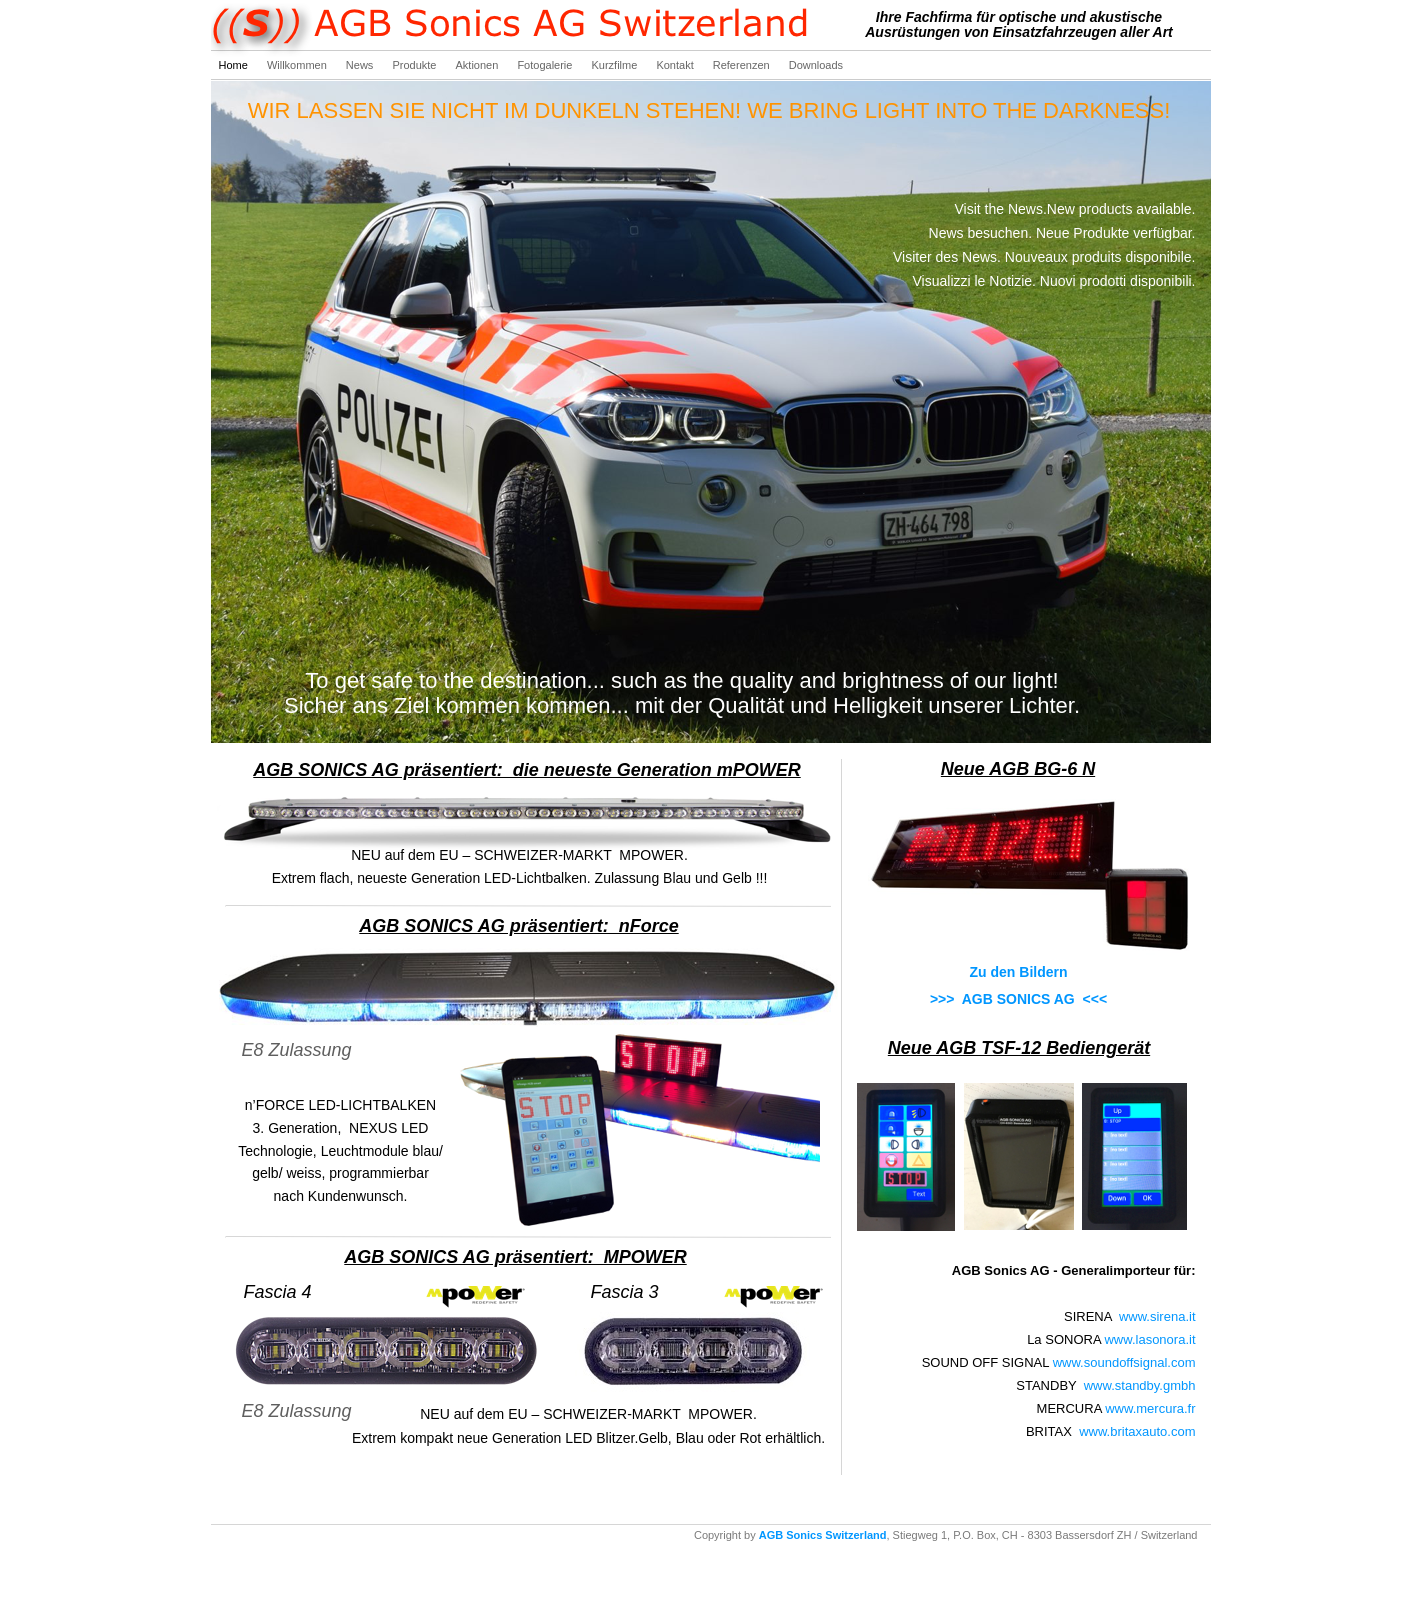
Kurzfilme (615, 65)
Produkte (415, 65)
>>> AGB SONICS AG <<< (1018, 999)
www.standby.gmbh (1140, 1385)
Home (235, 65)
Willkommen (298, 65)
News (361, 65)
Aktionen (479, 65)
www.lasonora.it (1149, 1339)
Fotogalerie (546, 65)
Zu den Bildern (1019, 972)
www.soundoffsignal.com (1124, 1362)
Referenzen (743, 65)
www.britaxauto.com (1137, 1431)
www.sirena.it (1157, 1316)
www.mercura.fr (1150, 1408)
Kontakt (676, 65)
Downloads (816, 65)
